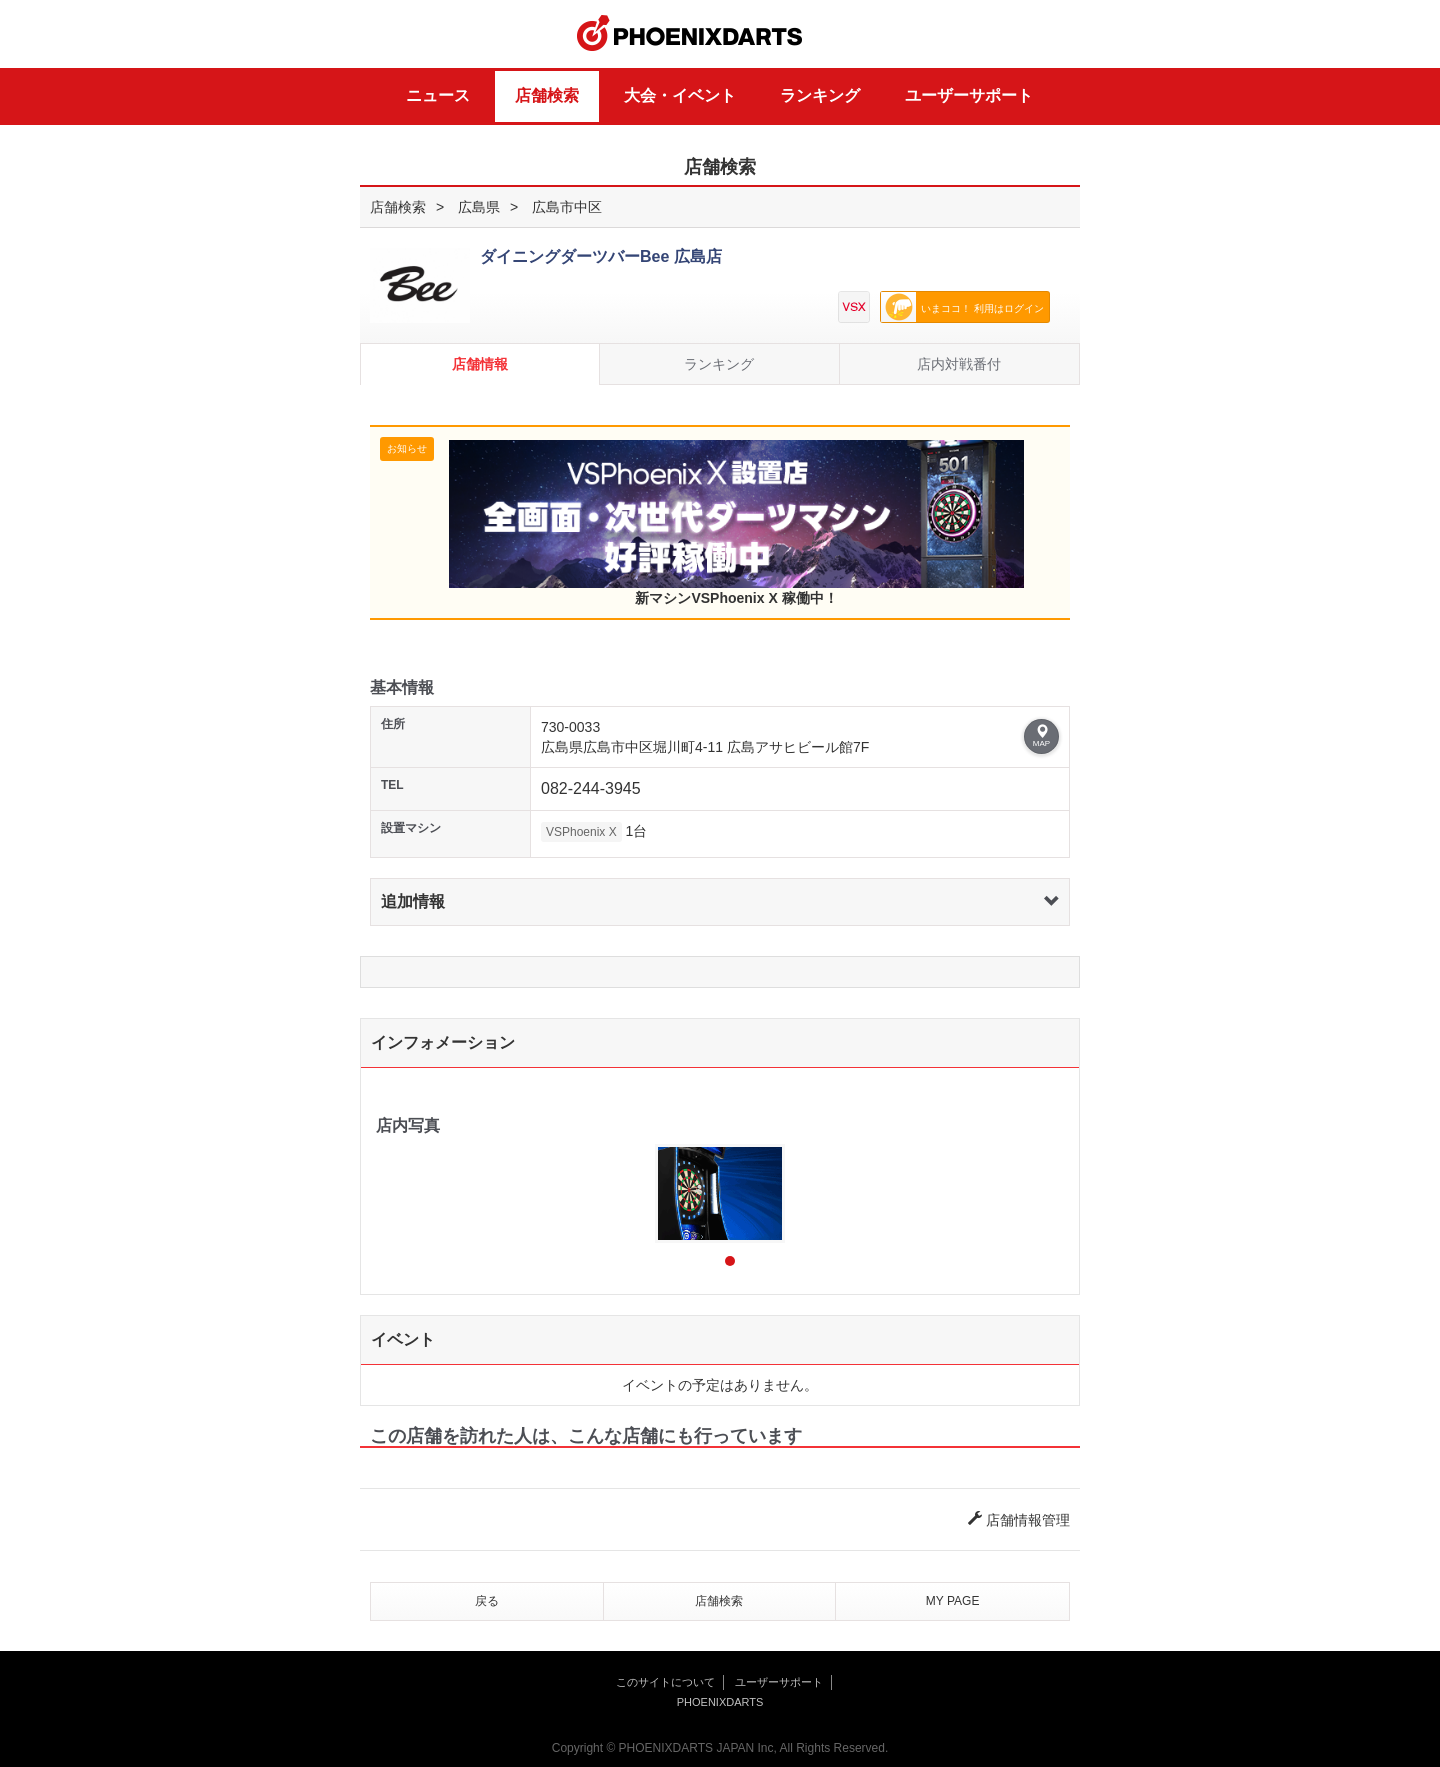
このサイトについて (665, 1682)
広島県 (479, 207)
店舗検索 (547, 95)
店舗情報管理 (1019, 1520)
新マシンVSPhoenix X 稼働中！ (736, 523)
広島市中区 (567, 207)
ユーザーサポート (969, 95)
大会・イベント (680, 95)
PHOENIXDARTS (690, 34)
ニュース (438, 95)
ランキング (820, 95)
